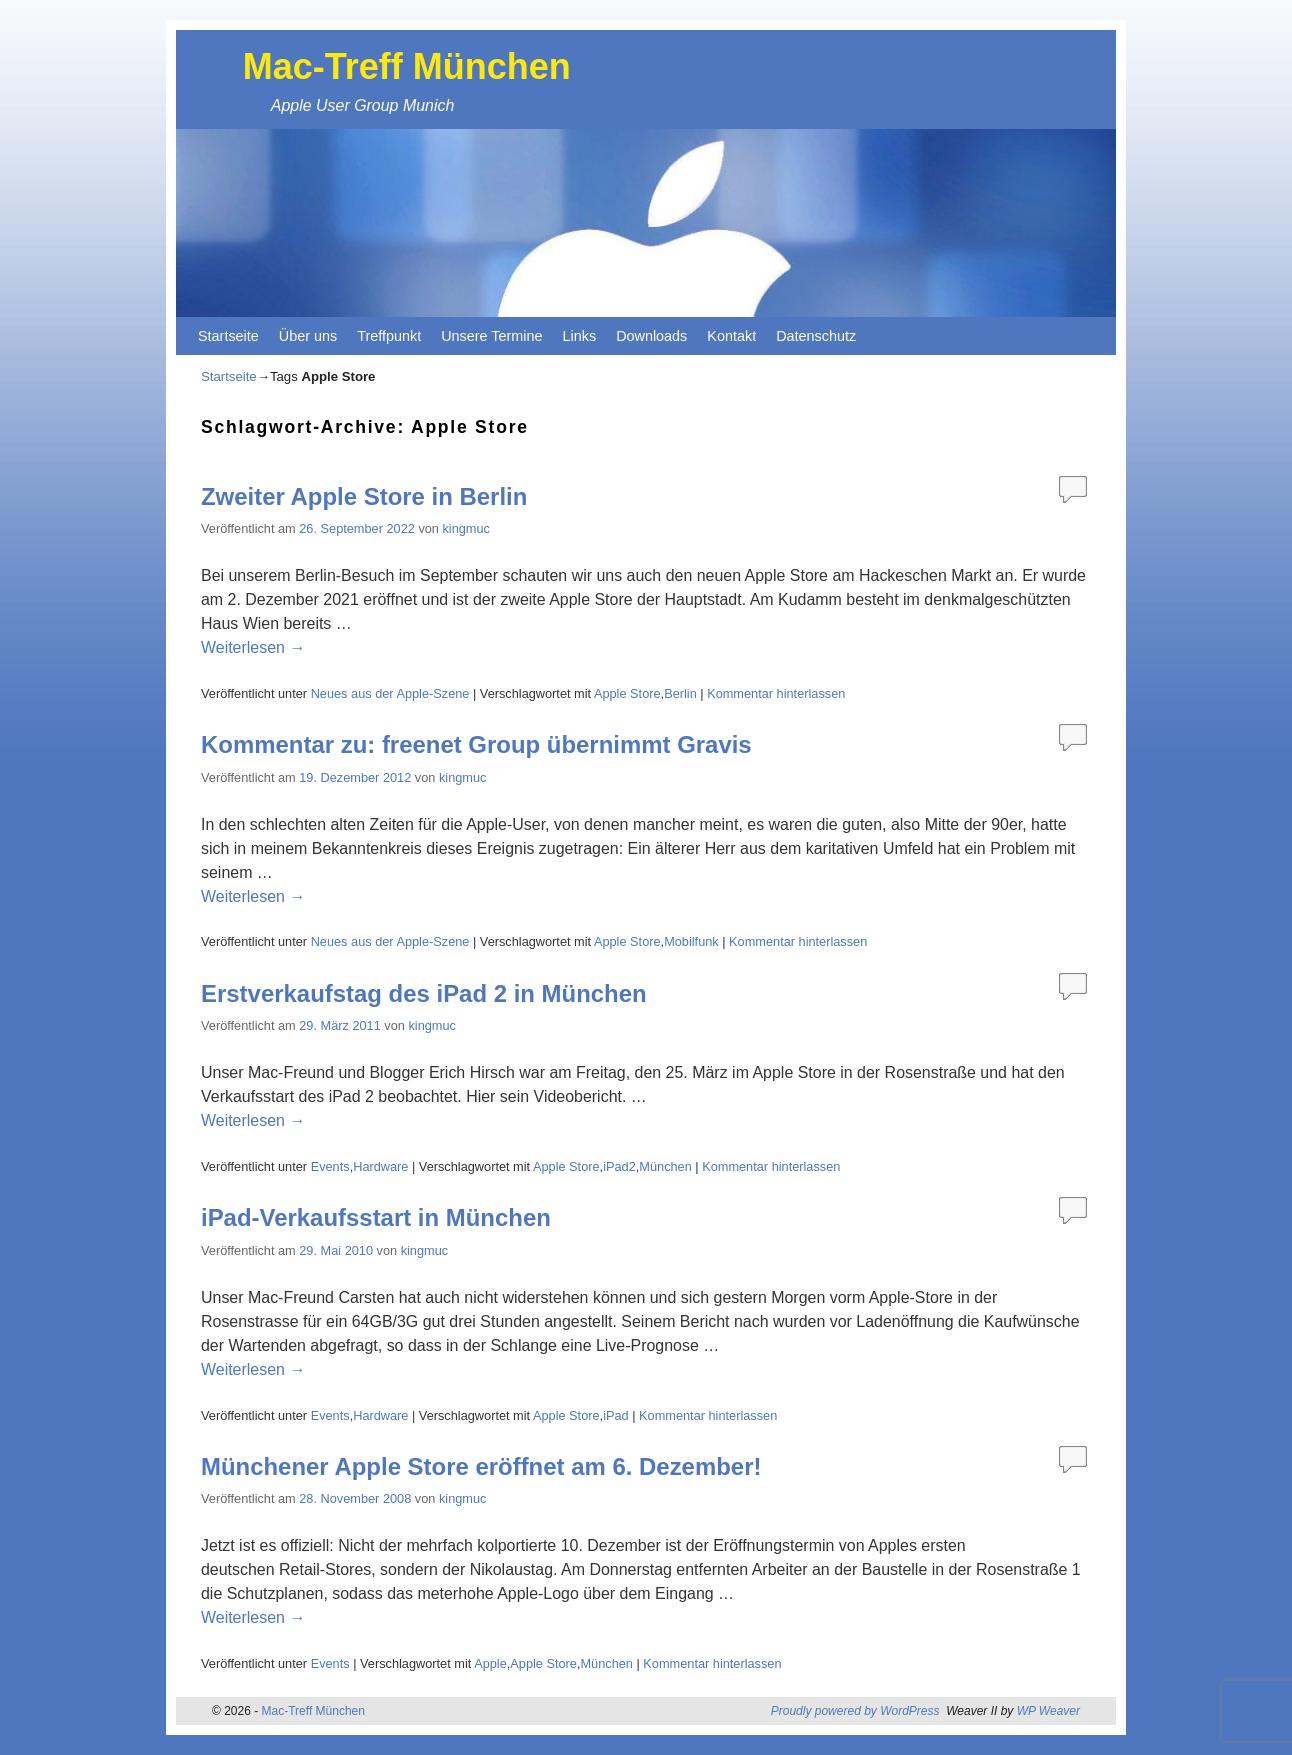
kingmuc (465, 528)
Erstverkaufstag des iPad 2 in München (424, 993)
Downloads (651, 336)
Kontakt (731, 336)
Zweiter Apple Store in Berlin (364, 496)
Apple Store (627, 693)
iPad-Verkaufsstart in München (376, 1217)
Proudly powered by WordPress (855, 1711)
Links (580, 336)
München (665, 1166)
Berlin (680, 693)
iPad (616, 1415)
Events (330, 1166)
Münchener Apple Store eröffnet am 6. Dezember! (481, 1466)
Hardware (380, 1166)
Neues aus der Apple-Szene (390, 693)
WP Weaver (1048, 1711)
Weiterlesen (253, 647)
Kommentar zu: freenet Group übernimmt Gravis (476, 744)
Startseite (228, 336)
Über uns (308, 336)
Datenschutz (816, 336)
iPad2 (619, 1166)
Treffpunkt (389, 336)
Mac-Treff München (407, 66)
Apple (490, 1663)
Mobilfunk (691, 941)
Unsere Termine (491, 336)
